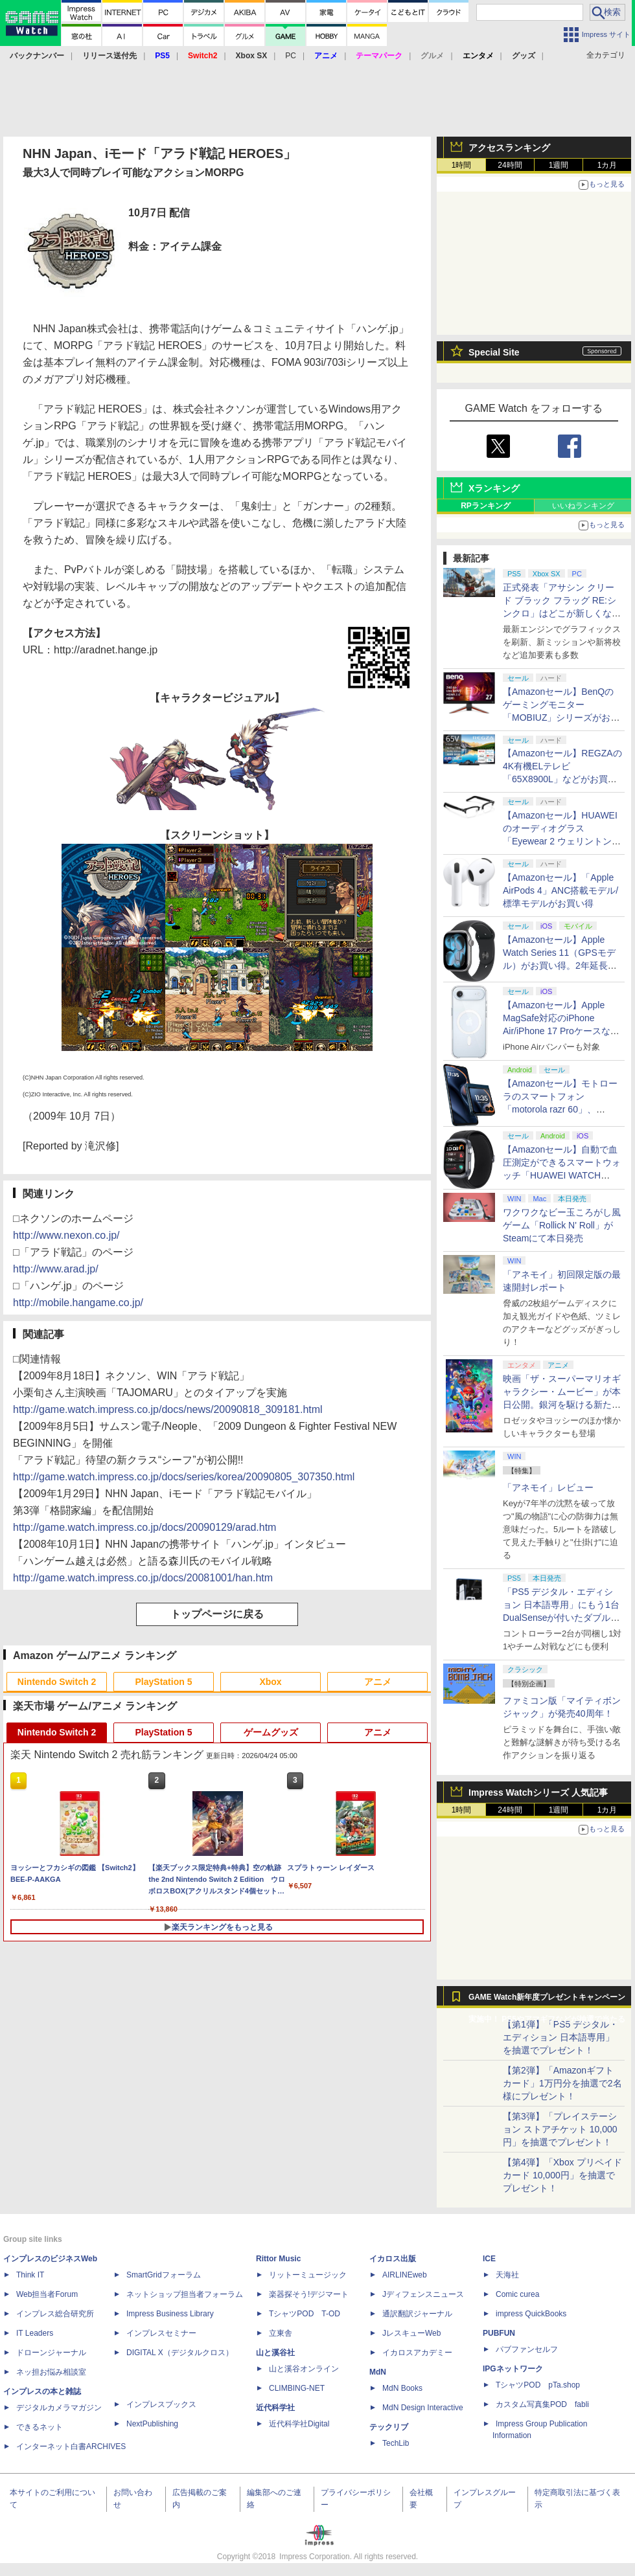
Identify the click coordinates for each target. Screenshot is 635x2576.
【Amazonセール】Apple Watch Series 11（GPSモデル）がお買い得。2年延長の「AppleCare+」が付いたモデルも (560, 965)
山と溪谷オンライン (304, 2368)
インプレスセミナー (161, 2333)
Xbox (270, 1682)
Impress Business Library (170, 2313)
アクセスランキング (509, 147)
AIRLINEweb (404, 2274)
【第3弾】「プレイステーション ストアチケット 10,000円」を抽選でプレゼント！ (560, 2129)
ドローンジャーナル (51, 2352)
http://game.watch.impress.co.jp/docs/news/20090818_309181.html (168, 1409)
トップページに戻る (217, 1614)
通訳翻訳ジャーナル (417, 2313)
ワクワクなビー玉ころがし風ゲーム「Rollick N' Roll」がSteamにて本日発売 (562, 1225)
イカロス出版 (392, 2258)
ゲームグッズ (271, 1732)
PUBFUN (499, 2333)
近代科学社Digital (299, 2423)
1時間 (462, 165)
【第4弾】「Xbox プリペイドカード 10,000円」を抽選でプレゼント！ (562, 2175)
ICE (489, 2258)
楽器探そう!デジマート (309, 2294)
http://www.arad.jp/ (55, 1268)
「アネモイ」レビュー (548, 1487)
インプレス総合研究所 (55, 2313)
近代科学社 (275, 2407)
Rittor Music (278, 2258)
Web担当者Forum (47, 2294)
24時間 (510, 165)
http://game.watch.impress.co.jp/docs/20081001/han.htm (143, 1577)
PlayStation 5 (163, 1682)
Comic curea (517, 2294)
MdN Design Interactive (422, 2407)
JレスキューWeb (411, 2333)
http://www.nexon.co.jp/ (66, 1235)
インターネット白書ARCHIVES (71, 2446)
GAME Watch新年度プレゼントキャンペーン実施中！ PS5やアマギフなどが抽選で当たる (546, 2000)
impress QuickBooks (531, 2313)
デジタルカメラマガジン (59, 2407)
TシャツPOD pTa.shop (538, 2385)
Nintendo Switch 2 (56, 1682)
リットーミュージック (308, 2274)
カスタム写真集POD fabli (542, 2404)
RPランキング (486, 505)
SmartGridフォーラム (163, 2274)
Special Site (494, 352)
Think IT (30, 2274)
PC (290, 55)
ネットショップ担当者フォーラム (184, 2294)
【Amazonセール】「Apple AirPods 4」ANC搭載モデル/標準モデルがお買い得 (560, 890)
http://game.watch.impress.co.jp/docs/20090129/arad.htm (144, 1527)
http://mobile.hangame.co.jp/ (78, 1302)
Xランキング (494, 488)
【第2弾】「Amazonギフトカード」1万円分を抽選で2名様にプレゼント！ (562, 2083)
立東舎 (280, 2333)
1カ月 (607, 165)
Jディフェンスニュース (423, 2294)
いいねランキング (583, 505)
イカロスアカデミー (417, 2352)
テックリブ (388, 2427)
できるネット (39, 2427)
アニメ (377, 1682)
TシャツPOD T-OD (304, 2313)
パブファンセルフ (527, 2349)
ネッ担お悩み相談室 (51, 2372)
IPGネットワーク (513, 2368)
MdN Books (402, 2388)
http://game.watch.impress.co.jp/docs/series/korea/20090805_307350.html (183, 1476)
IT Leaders (34, 2333)
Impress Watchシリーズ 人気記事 (538, 1792)
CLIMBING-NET (297, 2388)
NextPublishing (152, 2423)
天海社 (507, 2274)
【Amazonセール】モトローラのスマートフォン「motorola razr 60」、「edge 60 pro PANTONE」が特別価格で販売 (560, 1109)
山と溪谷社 (275, 2352)
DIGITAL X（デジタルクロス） (179, 2352)
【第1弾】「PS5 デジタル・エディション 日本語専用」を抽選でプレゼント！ (560, 2037)
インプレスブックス (161, 2404)
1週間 (559, 165)
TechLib (395, 2443)
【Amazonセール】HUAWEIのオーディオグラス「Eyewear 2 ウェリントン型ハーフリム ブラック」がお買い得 (562, 841)
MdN (377, 2372)
